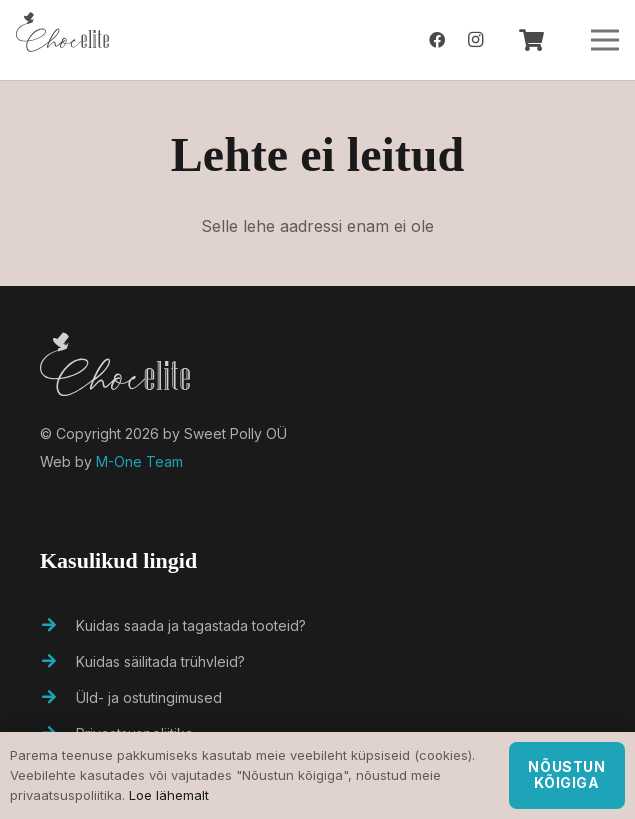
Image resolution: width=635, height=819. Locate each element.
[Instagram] (475, 40)
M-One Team (139, 461)
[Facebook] (437, 40)
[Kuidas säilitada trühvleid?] (58, 662)
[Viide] (62, 40)
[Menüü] (605, 40)
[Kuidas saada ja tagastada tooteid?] (58, 626)
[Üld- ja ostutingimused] (58, 698)
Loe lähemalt (169, 795)
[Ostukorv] (531, 40)
